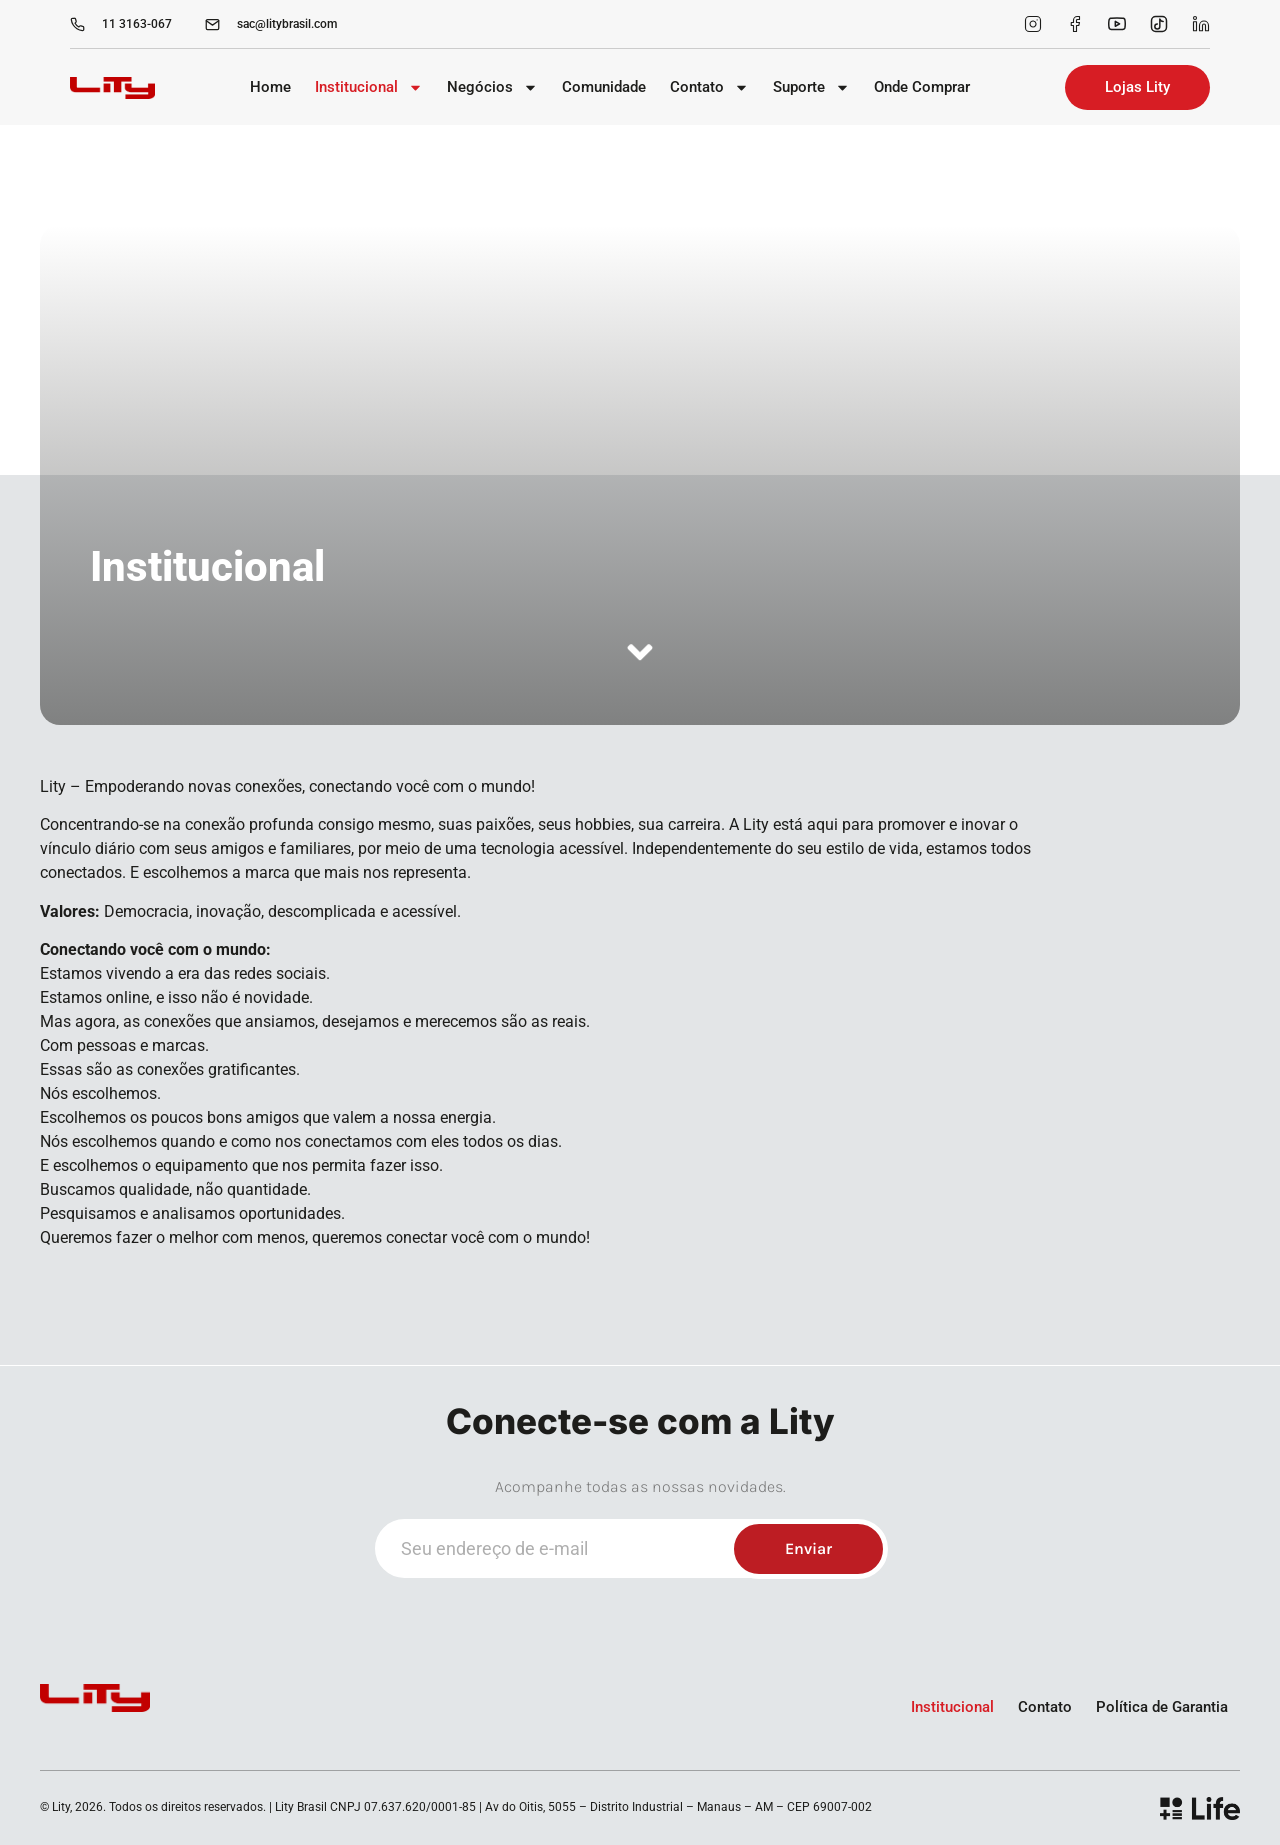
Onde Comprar (922, 87)
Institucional (369, 87)
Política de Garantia (1162, 1707)
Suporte (811, 87)
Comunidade (604, 87)
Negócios (492, 87)
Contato (709, 87)
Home (270, 87)
